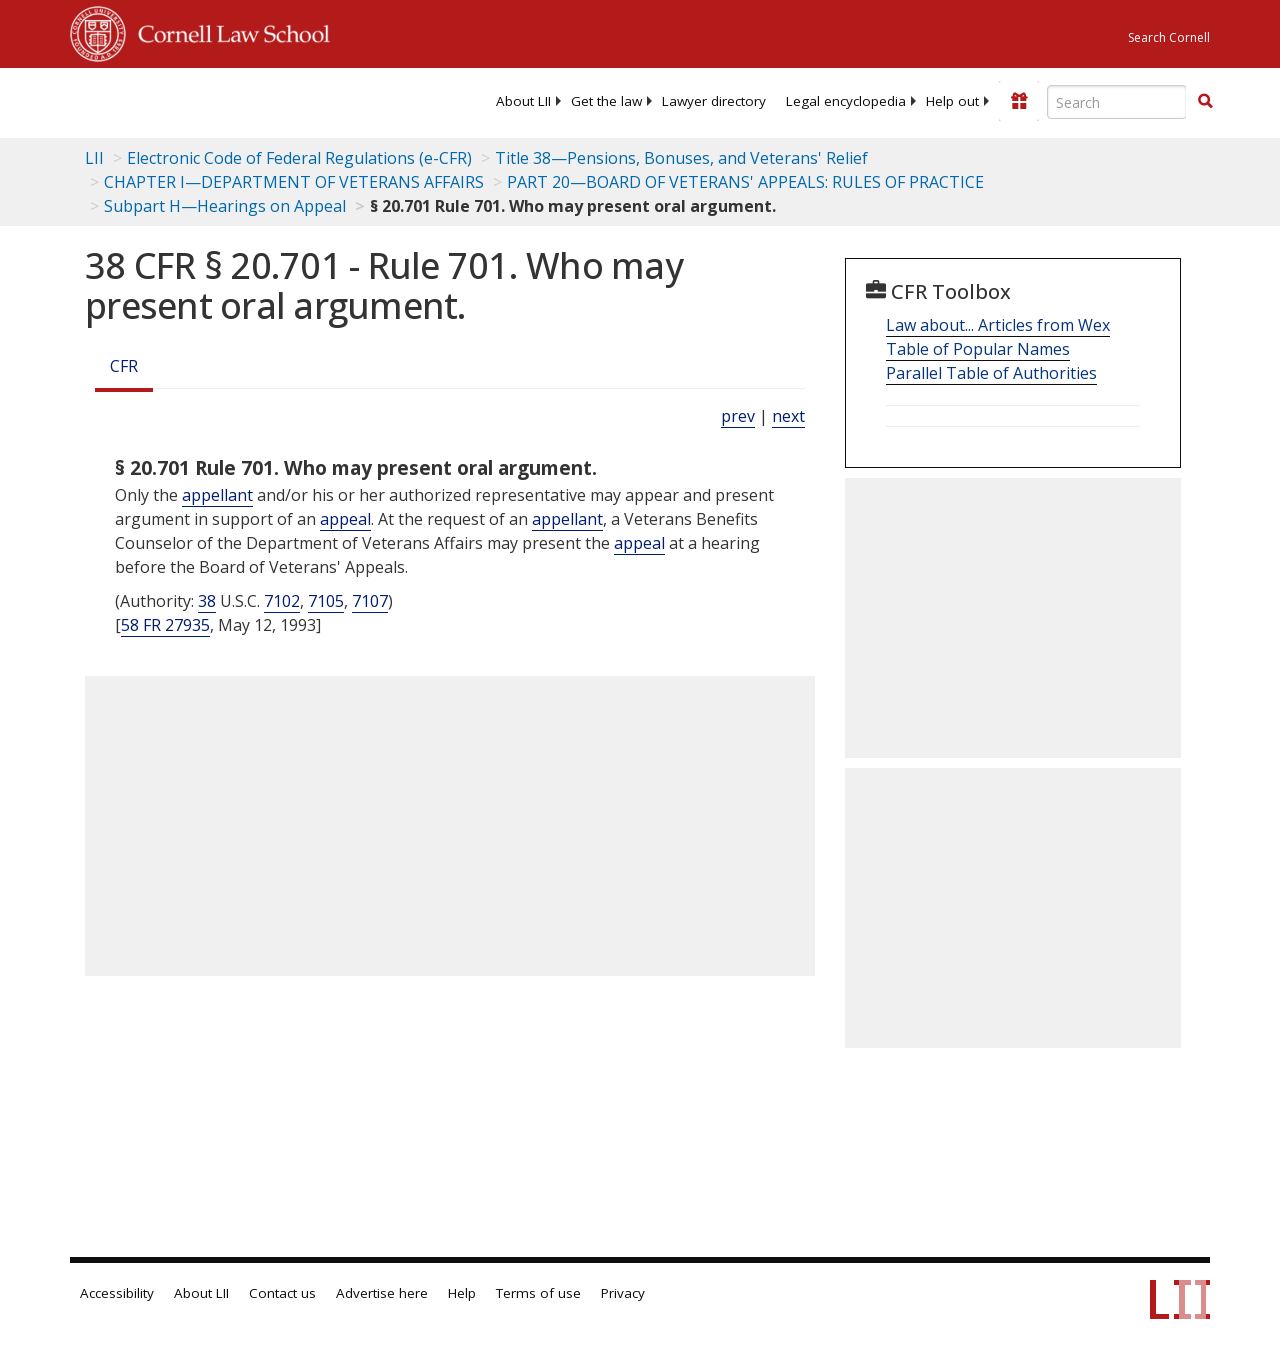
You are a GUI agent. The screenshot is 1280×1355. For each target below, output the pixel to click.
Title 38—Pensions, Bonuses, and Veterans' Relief (681, 158)
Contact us (282, 1293)
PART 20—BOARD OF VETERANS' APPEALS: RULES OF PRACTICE (745, 182)
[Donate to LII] (1019, 101)
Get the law (606, 101)
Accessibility (117, 1293)
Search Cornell (1169, 37)
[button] (1205, 101)
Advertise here (382, 1293)
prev (738, 416)
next (788, 416)
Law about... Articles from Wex (998, 325)
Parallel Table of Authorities (991, 373)
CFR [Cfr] (124, 366)
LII (94, 158)
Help (462, 1293)
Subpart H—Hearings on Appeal (225, 206)
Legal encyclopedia (846, 101)
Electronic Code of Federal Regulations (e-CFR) (299, 158)
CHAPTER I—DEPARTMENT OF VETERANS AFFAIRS (294, 182)
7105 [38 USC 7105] (326, 601)
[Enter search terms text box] (1117, 102)
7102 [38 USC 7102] (282, 601)
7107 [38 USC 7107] (370, 601)
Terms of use (538, 1293)
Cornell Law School (228, 31)
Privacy (623, 1293)
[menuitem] (523, 101)
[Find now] (1205, 102)
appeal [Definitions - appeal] (345, 519)
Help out (952, 101)
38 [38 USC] (207, 601)
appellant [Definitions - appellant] (217, 495)
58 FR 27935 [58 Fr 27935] (165, 625)
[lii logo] (148, 100)
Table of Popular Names (978, 349)
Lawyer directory (714, 101)
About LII (523, 101)
